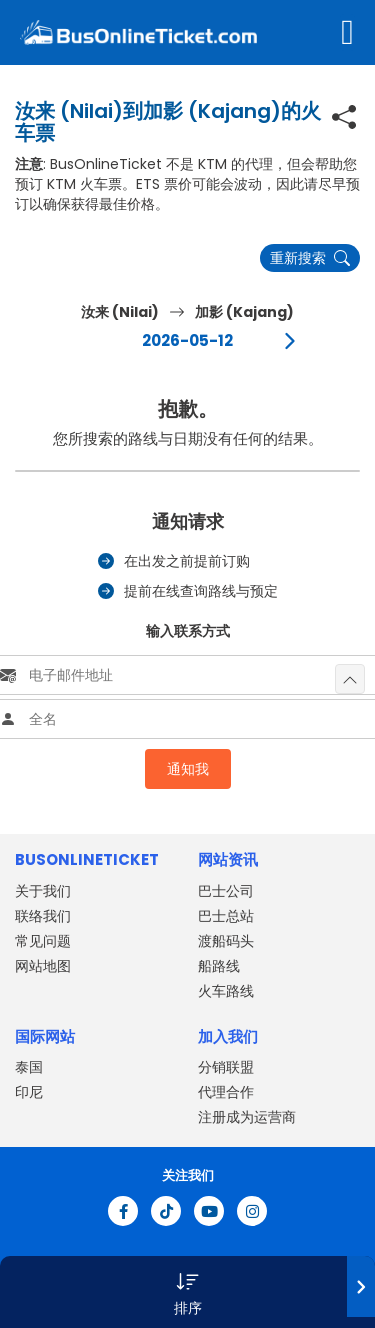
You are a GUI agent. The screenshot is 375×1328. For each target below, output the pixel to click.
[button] (187, 1292)
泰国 (29, 1067)
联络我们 (43, 916)
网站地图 (43, 966)
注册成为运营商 (247, 1117)
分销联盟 (226, 1067)
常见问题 (43, 941)
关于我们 (43, 891)
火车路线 (226, 991)
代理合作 (226, 1092)
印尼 (29, 1092)
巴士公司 (226, 891)
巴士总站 (226, 916)
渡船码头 (226, 941)
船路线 (219, 966)
